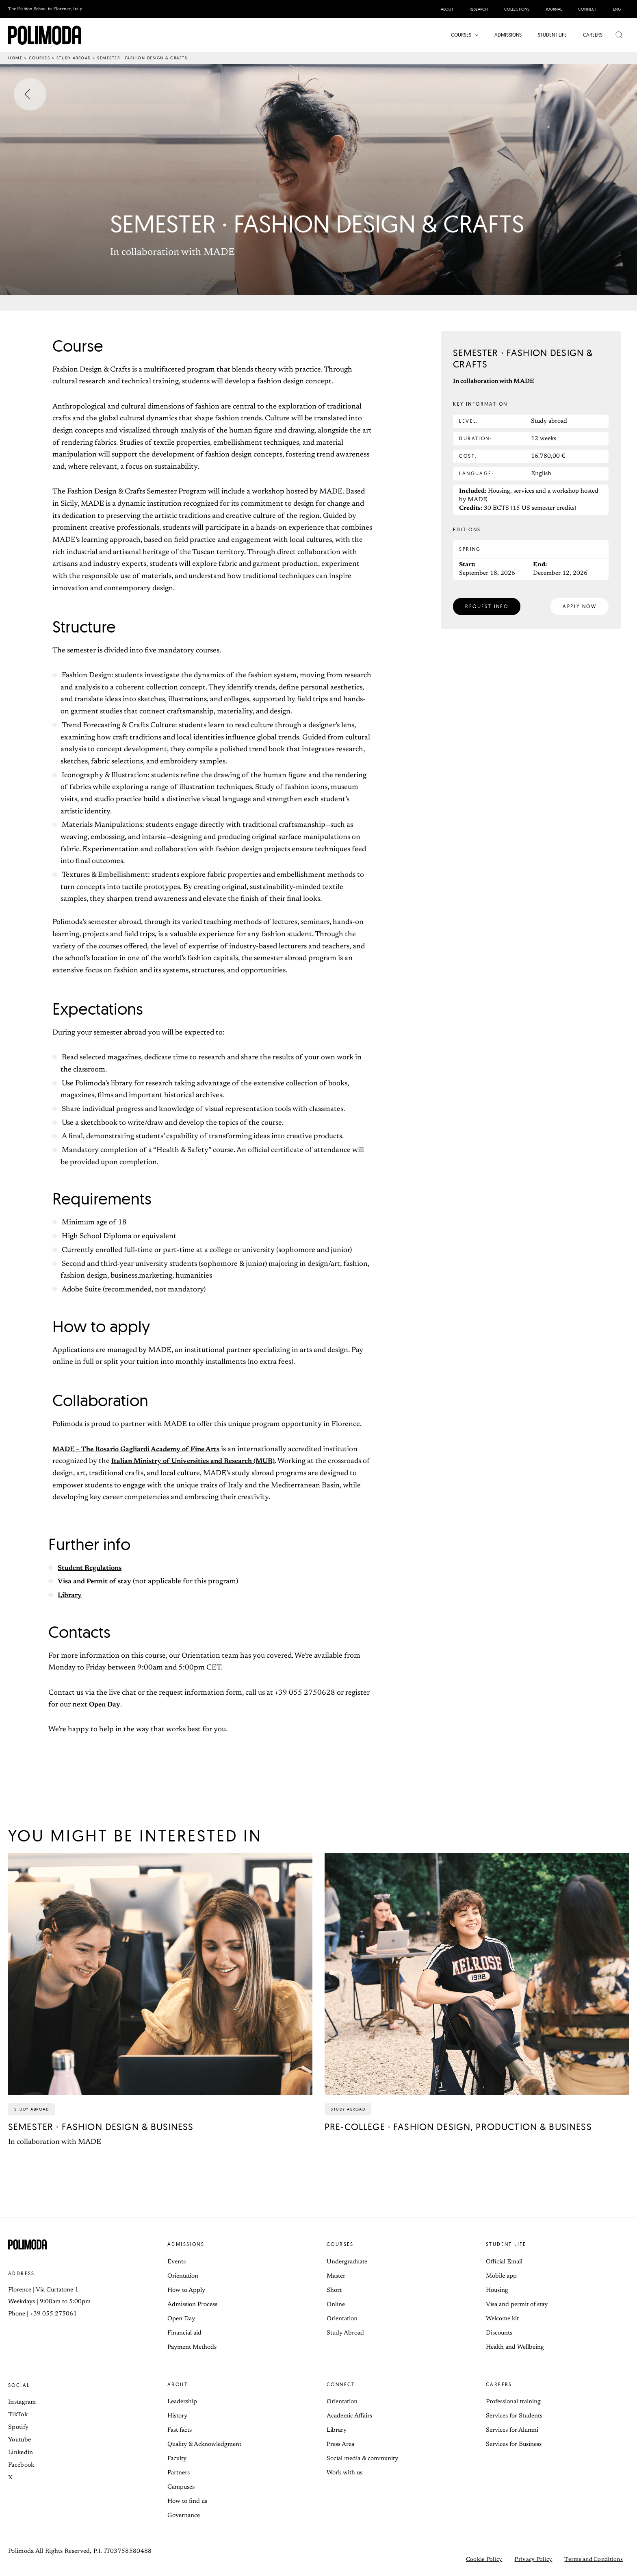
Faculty (176, 2459)
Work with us (344, 2473)
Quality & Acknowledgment (204, 2444)
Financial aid (184, 2333)
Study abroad (73, 58)
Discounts (499, 2333)
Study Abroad (345, 2333)
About (177, 2384)
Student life (506, 2244)
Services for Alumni (512, 2430)
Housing (497, 2290)
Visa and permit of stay (517, 2305)
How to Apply (186, 2290)
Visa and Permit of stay (97, 1581)
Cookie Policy (484, 2560)
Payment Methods (192, 2347)
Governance (183, 2516)
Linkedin (20, 2453)
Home (15, 58)
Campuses (181, 2487)
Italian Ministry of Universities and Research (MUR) (200, 1461)
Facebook (21, 2465)
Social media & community (362, 2459)
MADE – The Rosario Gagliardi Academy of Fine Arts (142, 1449)
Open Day (105, 1705)
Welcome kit (502, 2319)
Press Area (340, 2444)
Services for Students (514, 2416)
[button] (477, 35)
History (177, 2416)
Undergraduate (347, 2262)
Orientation (182, 2276)
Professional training (513, 2402)
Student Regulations (92, 1568)
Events (176, 2262)
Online (336, 2305)
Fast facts (179, 2430)
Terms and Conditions (593, 2560)
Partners (178, 2473)
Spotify (18, 2427)
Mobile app (501, 2276)
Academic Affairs (349, 2416)
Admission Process (192, 2305)
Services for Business (514, 2444)
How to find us (187, 2501)
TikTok (18, 2415)
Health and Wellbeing (515, 2347)
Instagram (22, 2402)
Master (336, 2276)
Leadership (182, 2402)
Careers (499, 2384)
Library (71, 1595)
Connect (341, 2384)
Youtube (19, 2440)
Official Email (504, 2262)
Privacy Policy (533, 2560)
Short (334, 2290)
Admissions (185, 2244)
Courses (39, 58)
